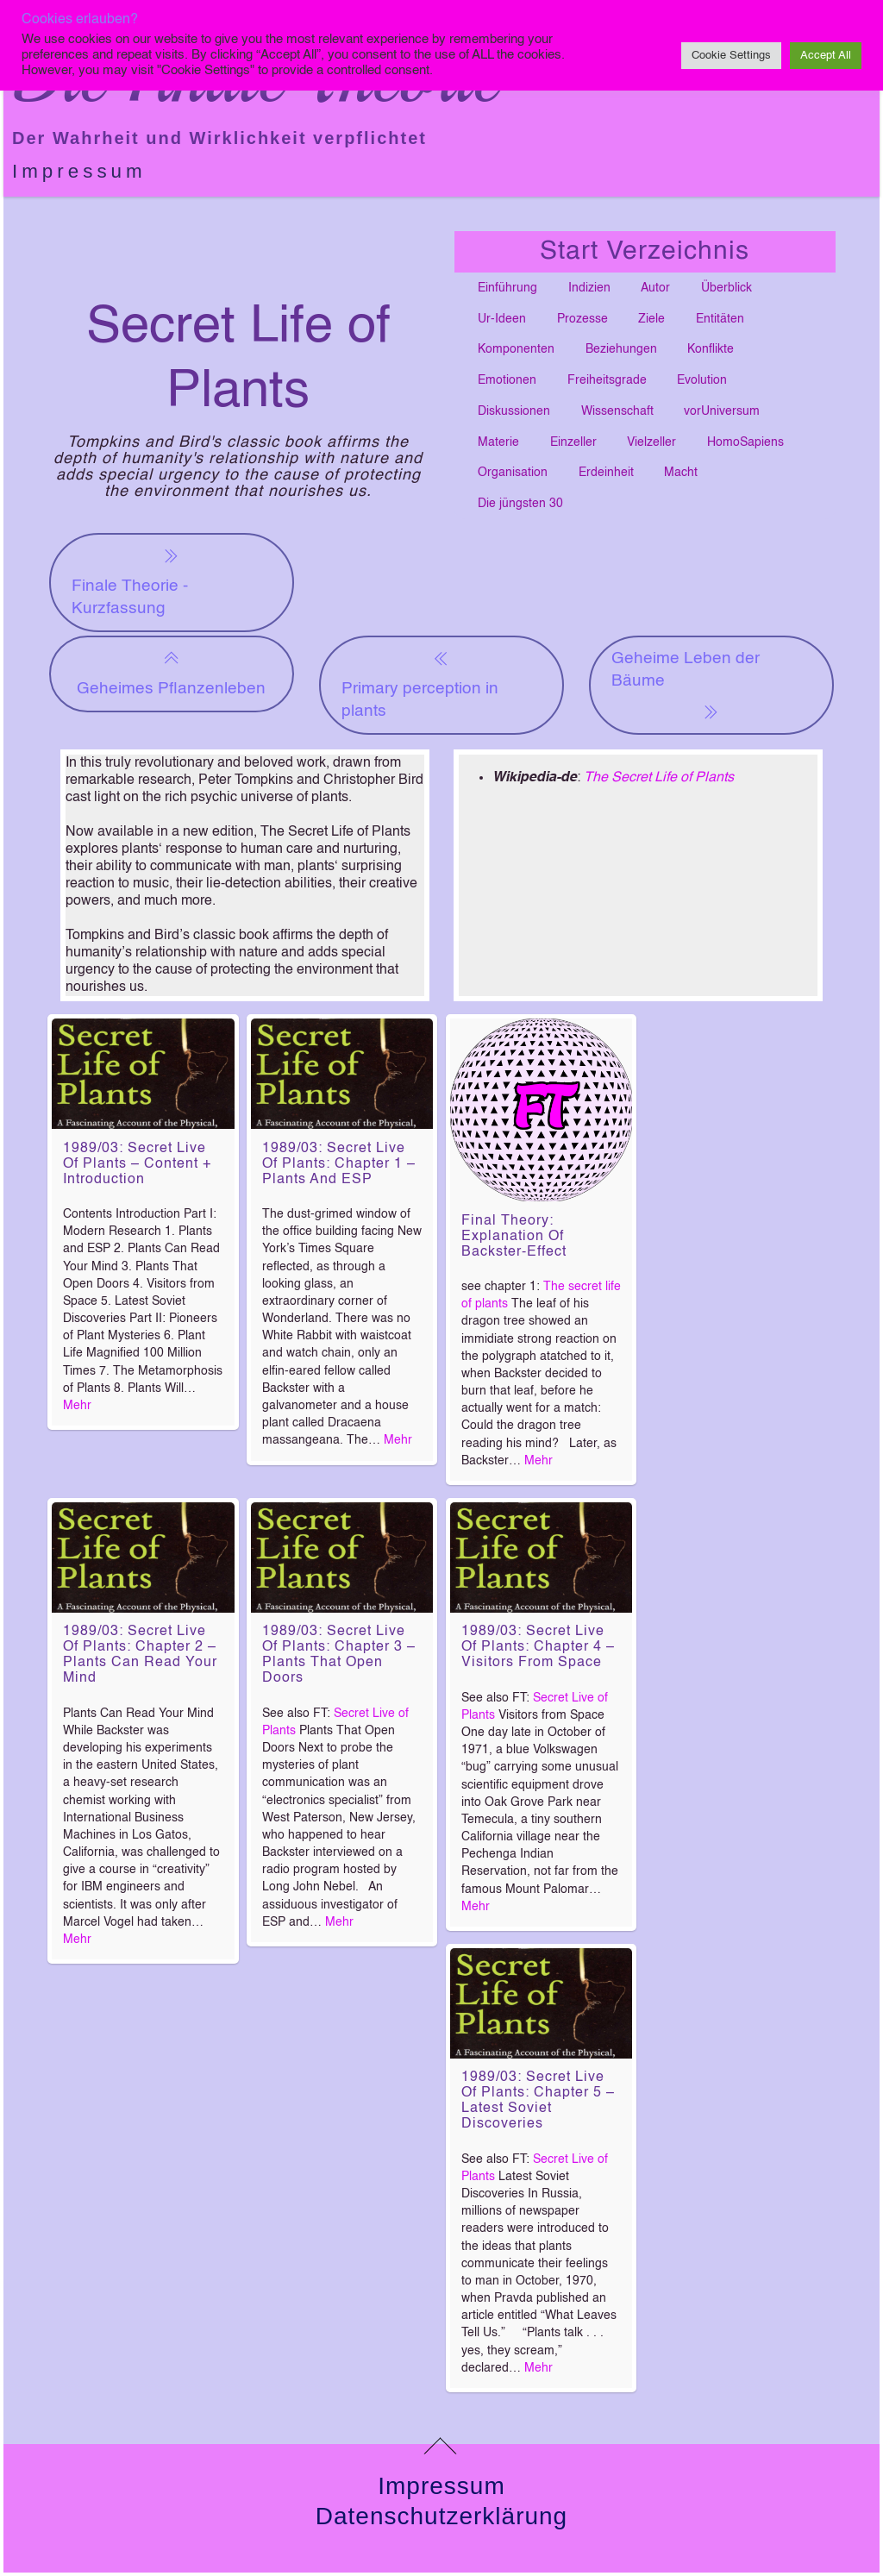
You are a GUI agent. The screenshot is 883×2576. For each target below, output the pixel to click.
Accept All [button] (825, 55)
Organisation (513, 473)
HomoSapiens (745, 442)
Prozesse (582, 319)
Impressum (79, 171)
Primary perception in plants (419, 683)
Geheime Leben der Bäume (685, 686)
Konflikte (710, 349)
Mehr (77, 1406)
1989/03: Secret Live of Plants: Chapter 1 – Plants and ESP (339, 1164)
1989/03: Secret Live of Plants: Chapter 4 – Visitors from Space (538, 1647)
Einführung (507, 288)
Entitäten (720, 319)
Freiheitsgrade (607, 380)
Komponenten (516, 349)
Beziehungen (621, 349)
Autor (655, 288)
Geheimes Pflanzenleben (171, 672)
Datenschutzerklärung (441, 2516)
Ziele (651, 319)
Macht (681, 473)
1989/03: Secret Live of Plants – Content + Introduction (137, 1164)
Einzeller (573, 442)
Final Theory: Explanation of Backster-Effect (514, 1236)
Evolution (702, 380)
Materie (498, 442)
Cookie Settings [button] (731, 55)
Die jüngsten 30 (520, 504)
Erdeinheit (606, 473)
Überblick (726, 288)
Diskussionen (514, 411)
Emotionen (507, 380)
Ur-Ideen (502, 319)
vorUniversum (722, 411)
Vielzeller (651, 442)
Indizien (589, 288)
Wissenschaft (617, 411)
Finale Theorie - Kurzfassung (130, 581)
